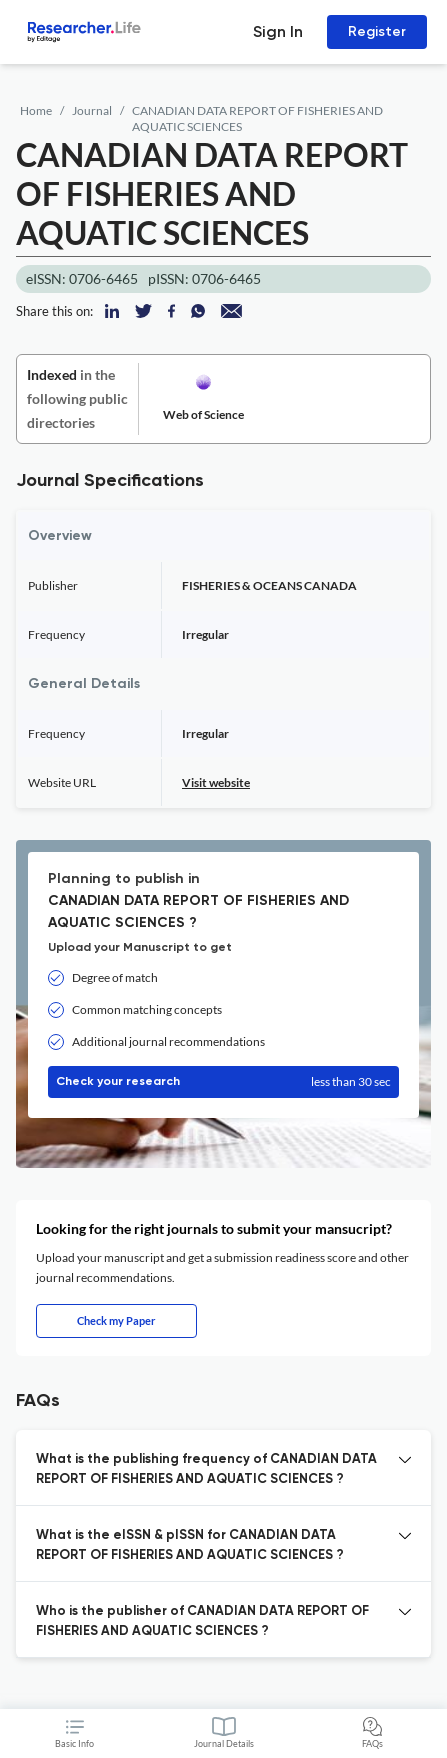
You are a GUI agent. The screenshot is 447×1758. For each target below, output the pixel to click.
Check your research (223, 1082)
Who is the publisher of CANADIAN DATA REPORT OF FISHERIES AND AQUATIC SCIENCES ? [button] (202, 1621)
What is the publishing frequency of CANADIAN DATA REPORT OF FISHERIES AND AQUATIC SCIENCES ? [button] (206, 1469)
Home (36, 110)
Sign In (278, 31)
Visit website (216, 782)
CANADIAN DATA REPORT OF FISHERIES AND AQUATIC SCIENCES (257, 118)
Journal (92, 110)
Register (377, 31)
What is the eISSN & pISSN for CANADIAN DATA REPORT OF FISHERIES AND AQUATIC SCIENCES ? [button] (190, 1545)
